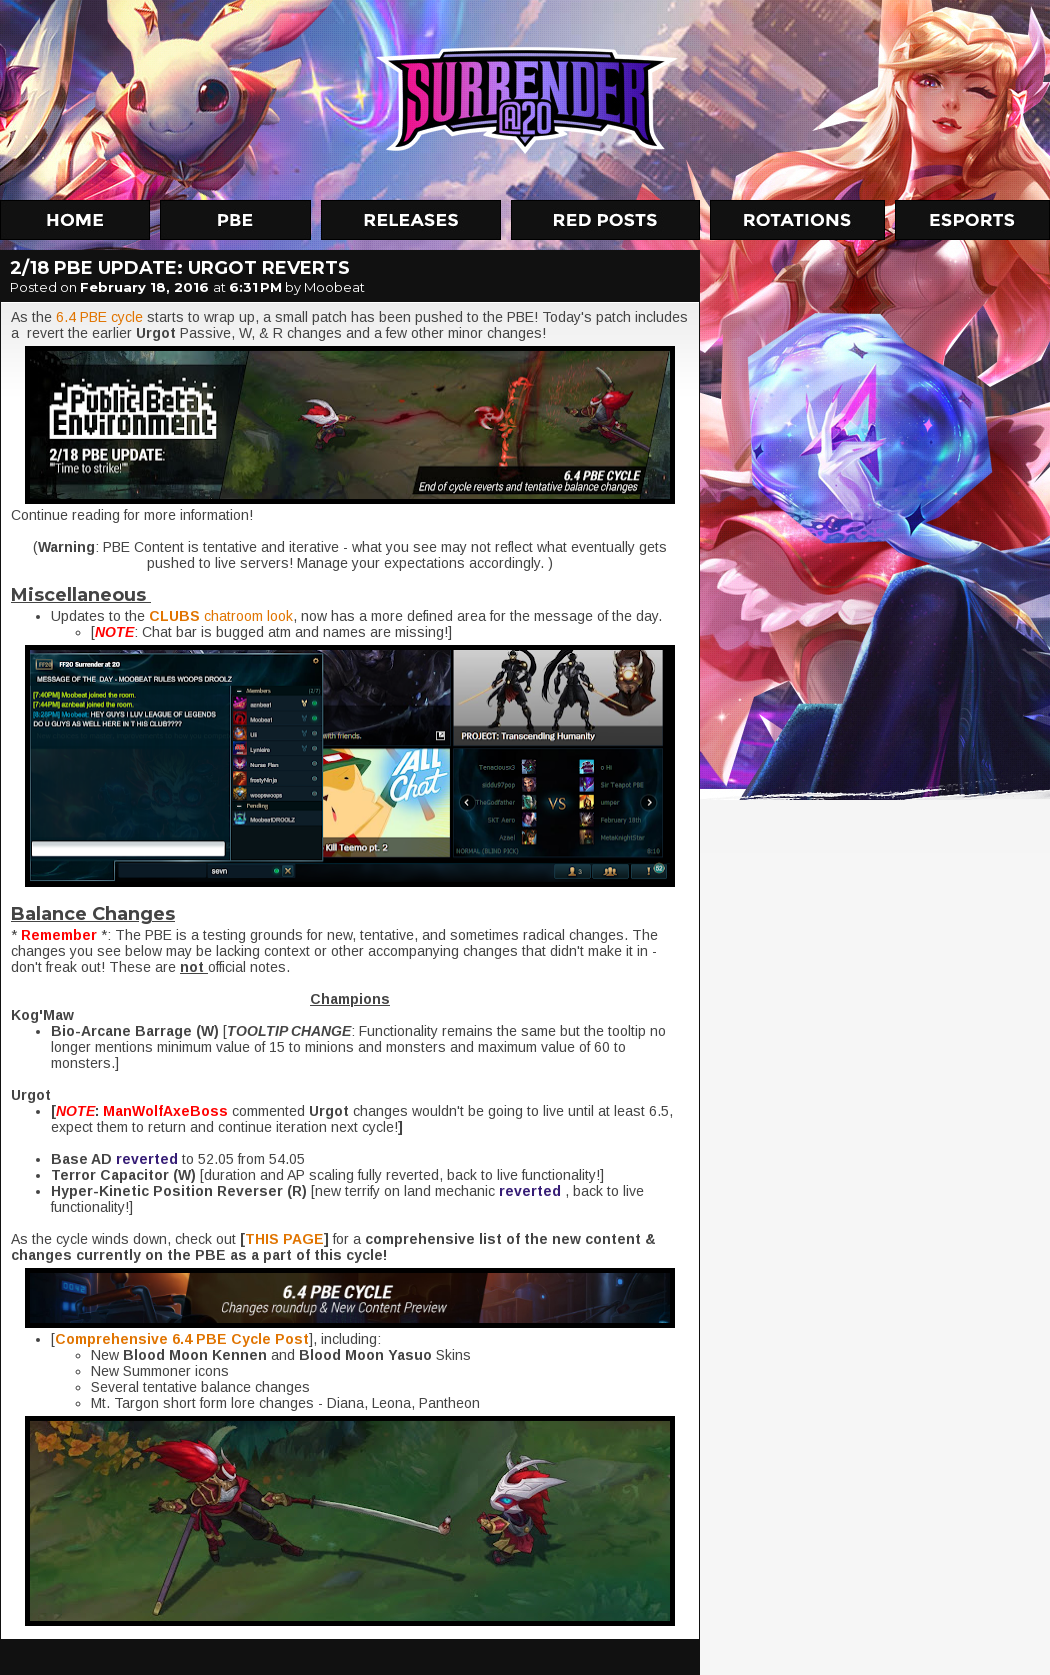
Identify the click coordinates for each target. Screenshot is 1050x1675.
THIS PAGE (284, 1239)
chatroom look (221, 616)
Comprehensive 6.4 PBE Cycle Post (182, 1339)
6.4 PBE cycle (99, 317)
